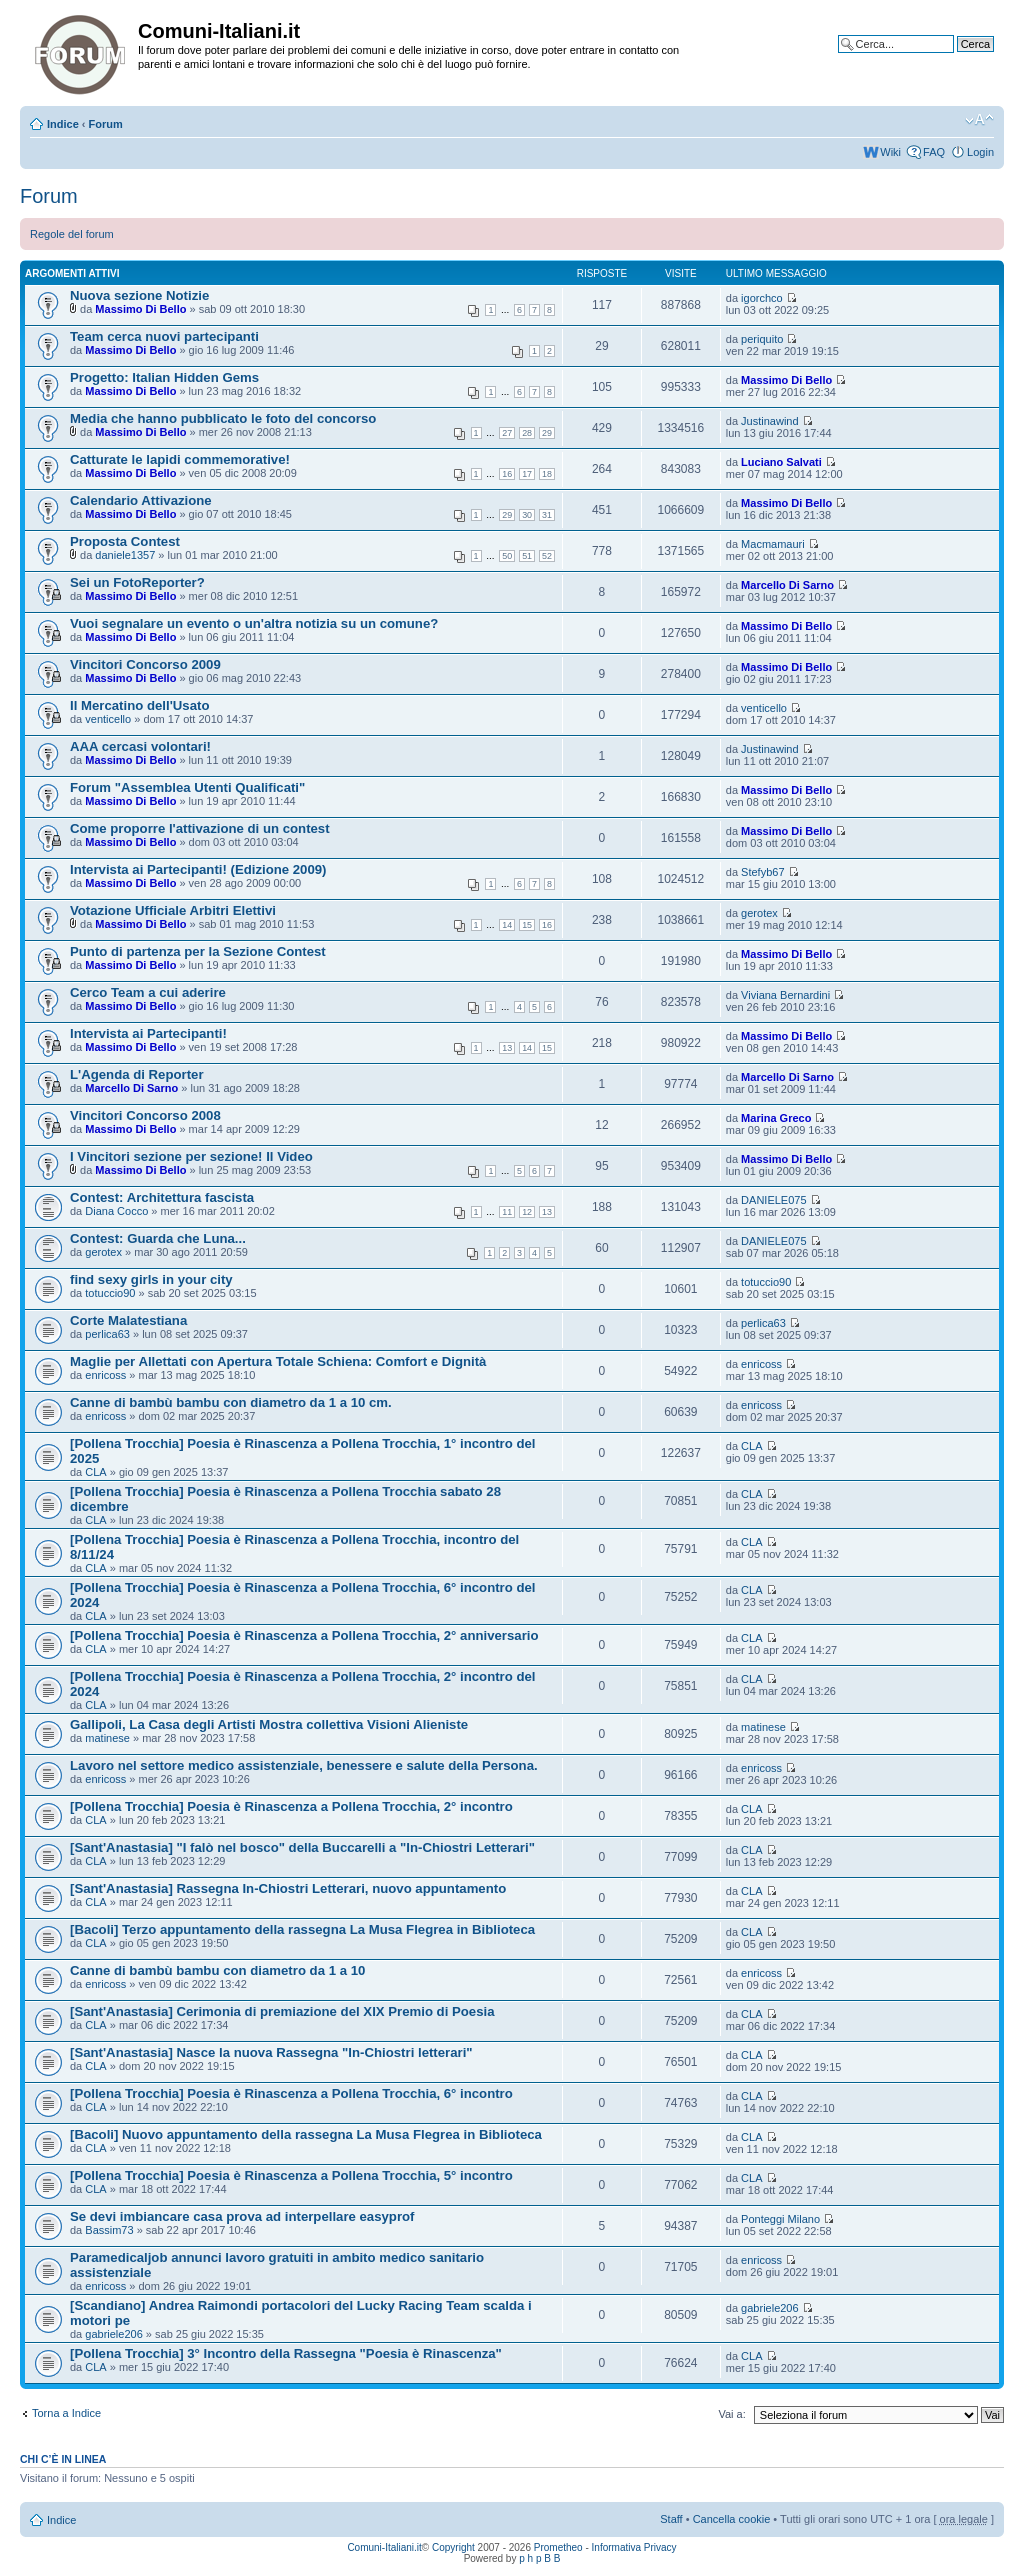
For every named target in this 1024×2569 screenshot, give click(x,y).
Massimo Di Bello (140, 309)
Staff (671, 2519)
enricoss (105, 1375)
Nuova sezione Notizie (139, 295)
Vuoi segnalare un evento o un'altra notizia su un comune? (254, 623)
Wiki (890, 152)
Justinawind (769, 421)
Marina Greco (776, 1118)
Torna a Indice (66, 2413)
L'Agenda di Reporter (137, 1074)
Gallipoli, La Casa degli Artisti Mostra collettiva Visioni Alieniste (269, 1724)
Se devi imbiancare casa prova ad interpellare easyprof (242, 2216)
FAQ (934, 152)
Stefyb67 (762, 872)
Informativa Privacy (634, 2547)
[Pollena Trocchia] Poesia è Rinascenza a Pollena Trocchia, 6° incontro (291, 2093)
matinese (107, 1738)
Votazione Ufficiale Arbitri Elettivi (173, 910)
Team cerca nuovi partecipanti (164, 336)
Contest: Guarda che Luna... (158, 1238)
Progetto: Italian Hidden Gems (164, 377)
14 (507, 925)
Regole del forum (72, 234)
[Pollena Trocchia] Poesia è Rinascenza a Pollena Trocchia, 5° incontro (291, 2175)
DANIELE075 (773, 1200)
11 (507, 1212)
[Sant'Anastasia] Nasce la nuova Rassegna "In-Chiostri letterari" (271, 2052)
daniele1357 (125, 555)
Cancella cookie (732, 2519)
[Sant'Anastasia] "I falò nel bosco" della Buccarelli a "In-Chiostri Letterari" (302, 1847)
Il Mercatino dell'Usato (139, 705)
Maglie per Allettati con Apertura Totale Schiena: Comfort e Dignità (278, 1361)
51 (527, 556)
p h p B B (539, 2558)
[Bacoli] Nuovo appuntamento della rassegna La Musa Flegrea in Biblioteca (306, 2134)
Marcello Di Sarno (787, 585)
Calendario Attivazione (141, 500)
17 (527, 474)
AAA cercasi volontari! (140, 746)
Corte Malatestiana (128, 1320)
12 (527, 1212)
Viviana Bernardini (785, 995)
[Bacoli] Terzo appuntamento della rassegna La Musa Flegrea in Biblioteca (302, 1929)
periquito (762, 339)
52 (547, 556)
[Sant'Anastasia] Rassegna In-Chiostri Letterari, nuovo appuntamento (288, 1888)
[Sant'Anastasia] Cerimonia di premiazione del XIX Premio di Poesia (282, 2011)
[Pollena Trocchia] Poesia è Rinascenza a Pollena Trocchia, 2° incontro (291, 1806)
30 (527, 515)
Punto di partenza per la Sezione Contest (198, 951)
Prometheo (558, 2547)
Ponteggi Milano (780, 2219)
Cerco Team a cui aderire (148, 992)
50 (507, 556)
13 (507, 1048)
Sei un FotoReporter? (137, 582)
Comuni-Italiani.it (384, 2547)
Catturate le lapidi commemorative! (180, 459)
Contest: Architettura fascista (162, 1197)
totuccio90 (110, 1293)
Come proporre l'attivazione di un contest (200, 828)
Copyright (453, 2547)
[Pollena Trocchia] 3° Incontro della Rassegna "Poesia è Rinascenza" (286, 2353)
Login (980, 152)
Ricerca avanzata (951, 59)
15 (527, 925)
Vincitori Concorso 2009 (145, 664)
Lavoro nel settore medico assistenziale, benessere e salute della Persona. (304, 1765)
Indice (63, 124)
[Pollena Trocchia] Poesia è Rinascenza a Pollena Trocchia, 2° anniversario (304, 1635)
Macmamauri (773, 544)
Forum (106, 124)
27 (507, 433)
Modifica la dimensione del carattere (979, 120)
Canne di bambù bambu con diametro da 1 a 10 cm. (231, 1402)
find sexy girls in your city (151, 1279)
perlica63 (107, 1334)
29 (547, 433)
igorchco (762, 298)
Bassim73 (109, 2230)
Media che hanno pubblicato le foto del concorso (223, 418)
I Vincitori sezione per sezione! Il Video (191, 1156)
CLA (95, 1472)
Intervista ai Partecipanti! (148, 1033)
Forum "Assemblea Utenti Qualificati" (187, 787)
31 (547, 515)
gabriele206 (114, 2334)
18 (547, 474)
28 (527, 433)
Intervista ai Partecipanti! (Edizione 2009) (198, 869)
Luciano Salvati (781, 462)
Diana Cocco (116, 1211)
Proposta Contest (125, 541)
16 (507, 474)
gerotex (759, 913)
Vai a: (731, 2414)
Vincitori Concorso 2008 (145, 1115)
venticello (108, 719)
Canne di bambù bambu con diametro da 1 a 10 (217, 1970)
